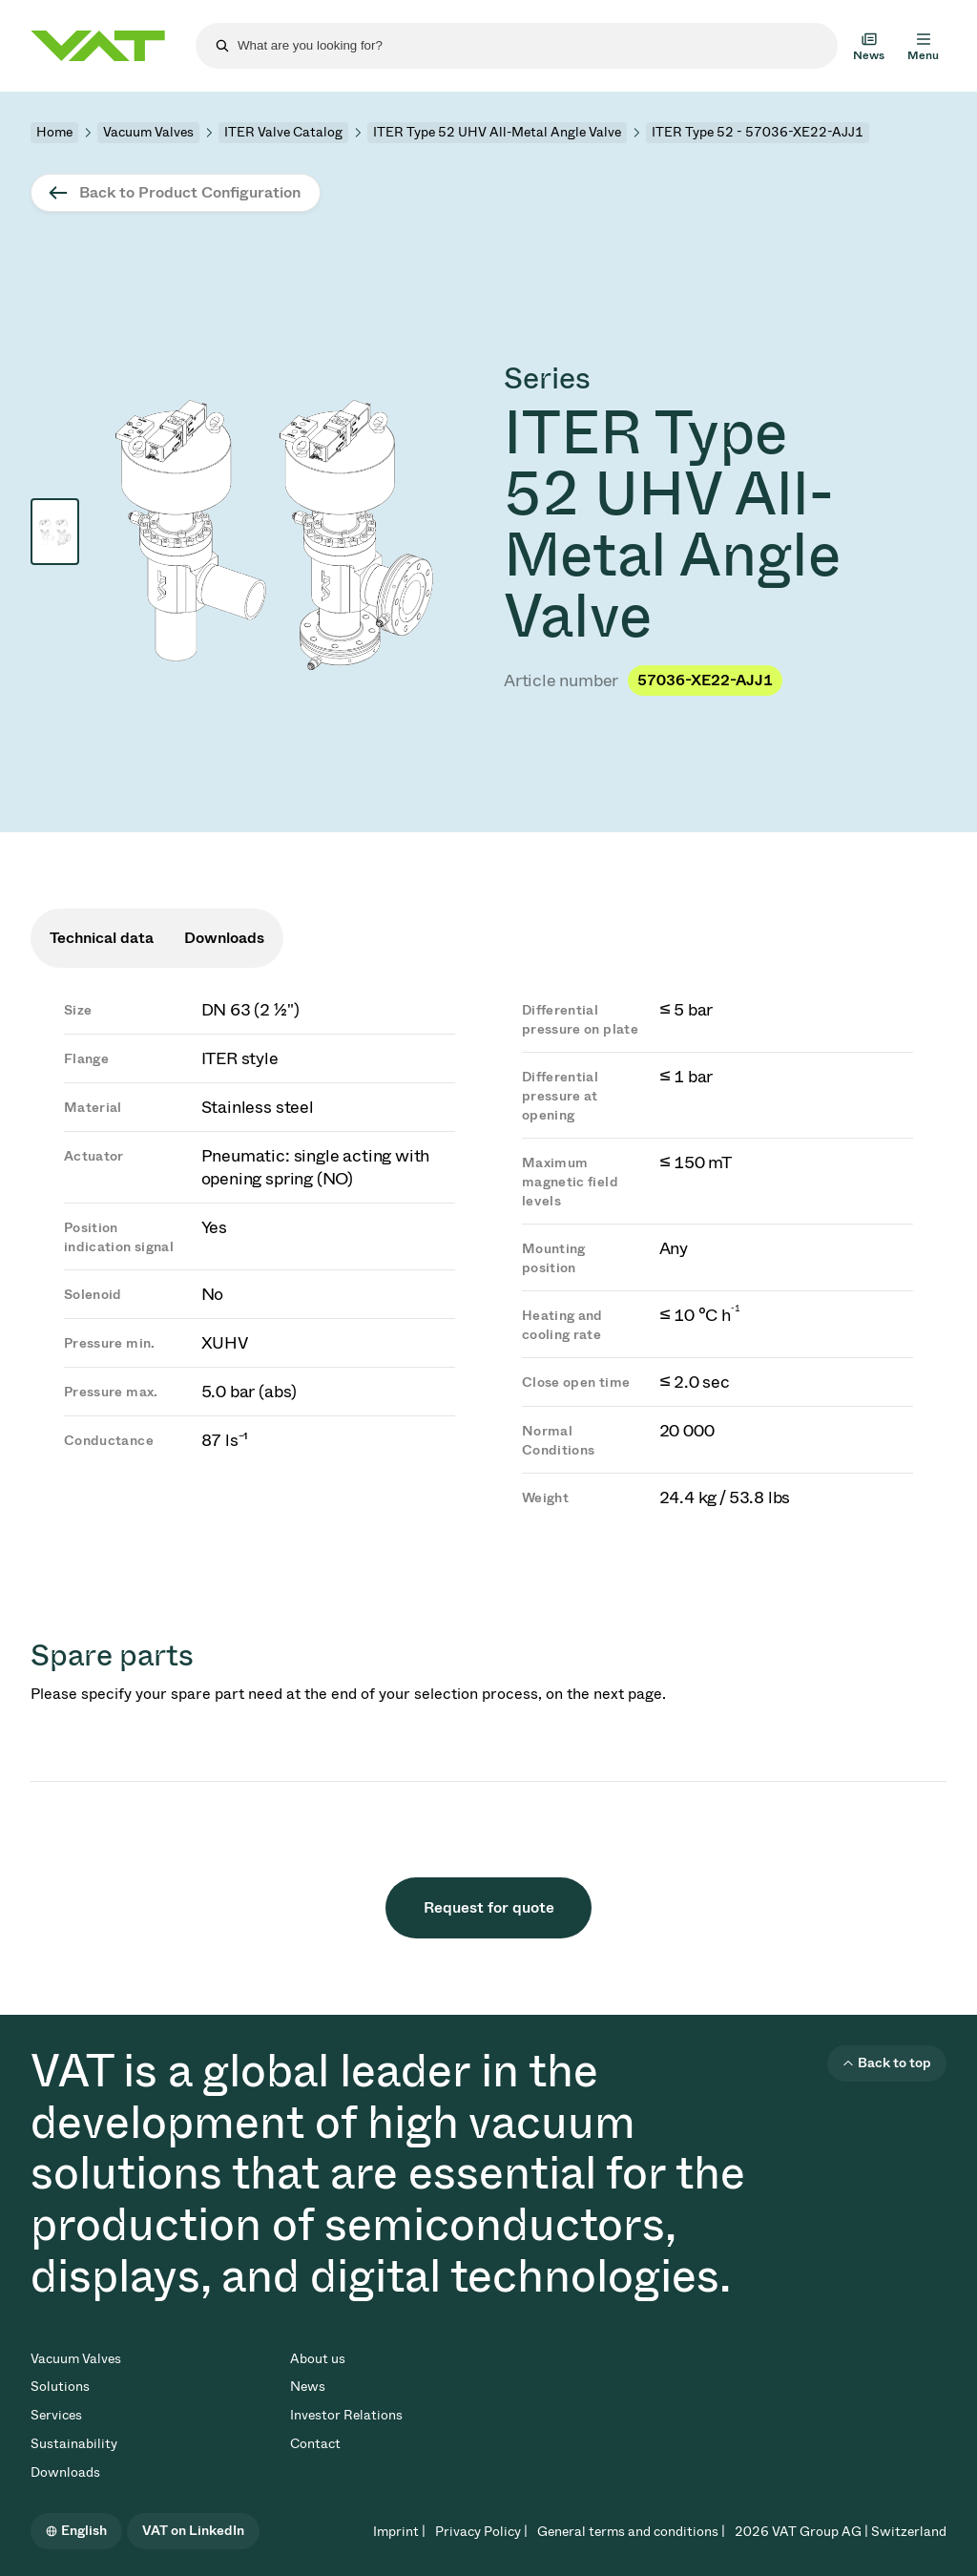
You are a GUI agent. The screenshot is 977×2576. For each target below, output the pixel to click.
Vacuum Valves (148, 132)
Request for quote (489, 1907)
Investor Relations (346, 2415)
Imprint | (399, 2532)
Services (56, 2415)
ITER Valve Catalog (283, 132)
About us (317, 2359)
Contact (315, 2444)
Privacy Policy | (481, 2532)
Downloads (65, 2472)
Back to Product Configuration (190, 192)
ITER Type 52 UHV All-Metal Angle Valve (497, 132)
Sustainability (74, 2444)
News (307, 2386)
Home (54, 132)
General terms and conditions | (631, 2532)
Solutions (60, 2386)
